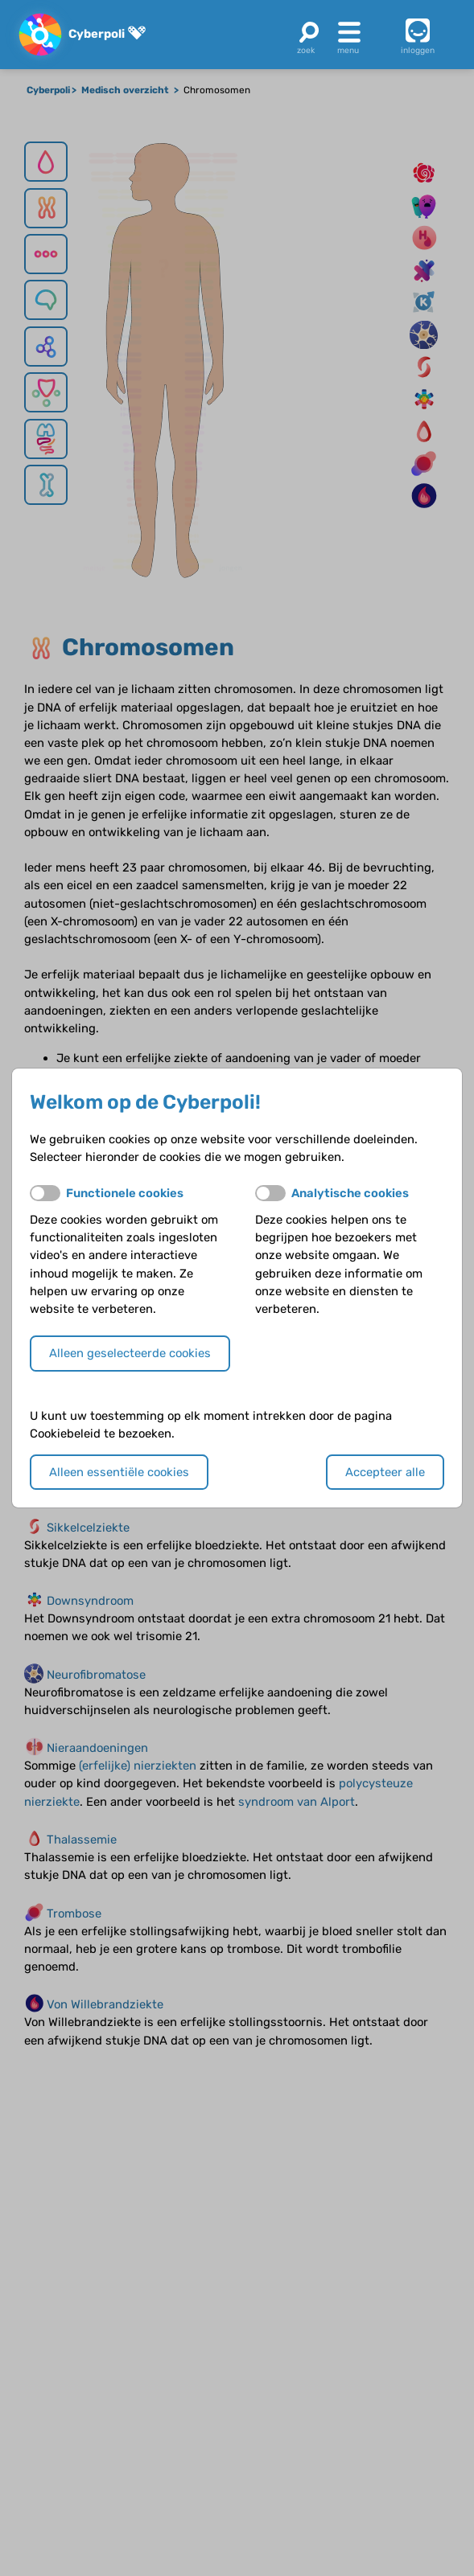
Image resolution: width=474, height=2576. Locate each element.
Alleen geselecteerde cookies (130, 1353)
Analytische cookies (350, 1193)
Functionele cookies (124, 1193)
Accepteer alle (385, 1472)
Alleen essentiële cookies (119, 1472)
